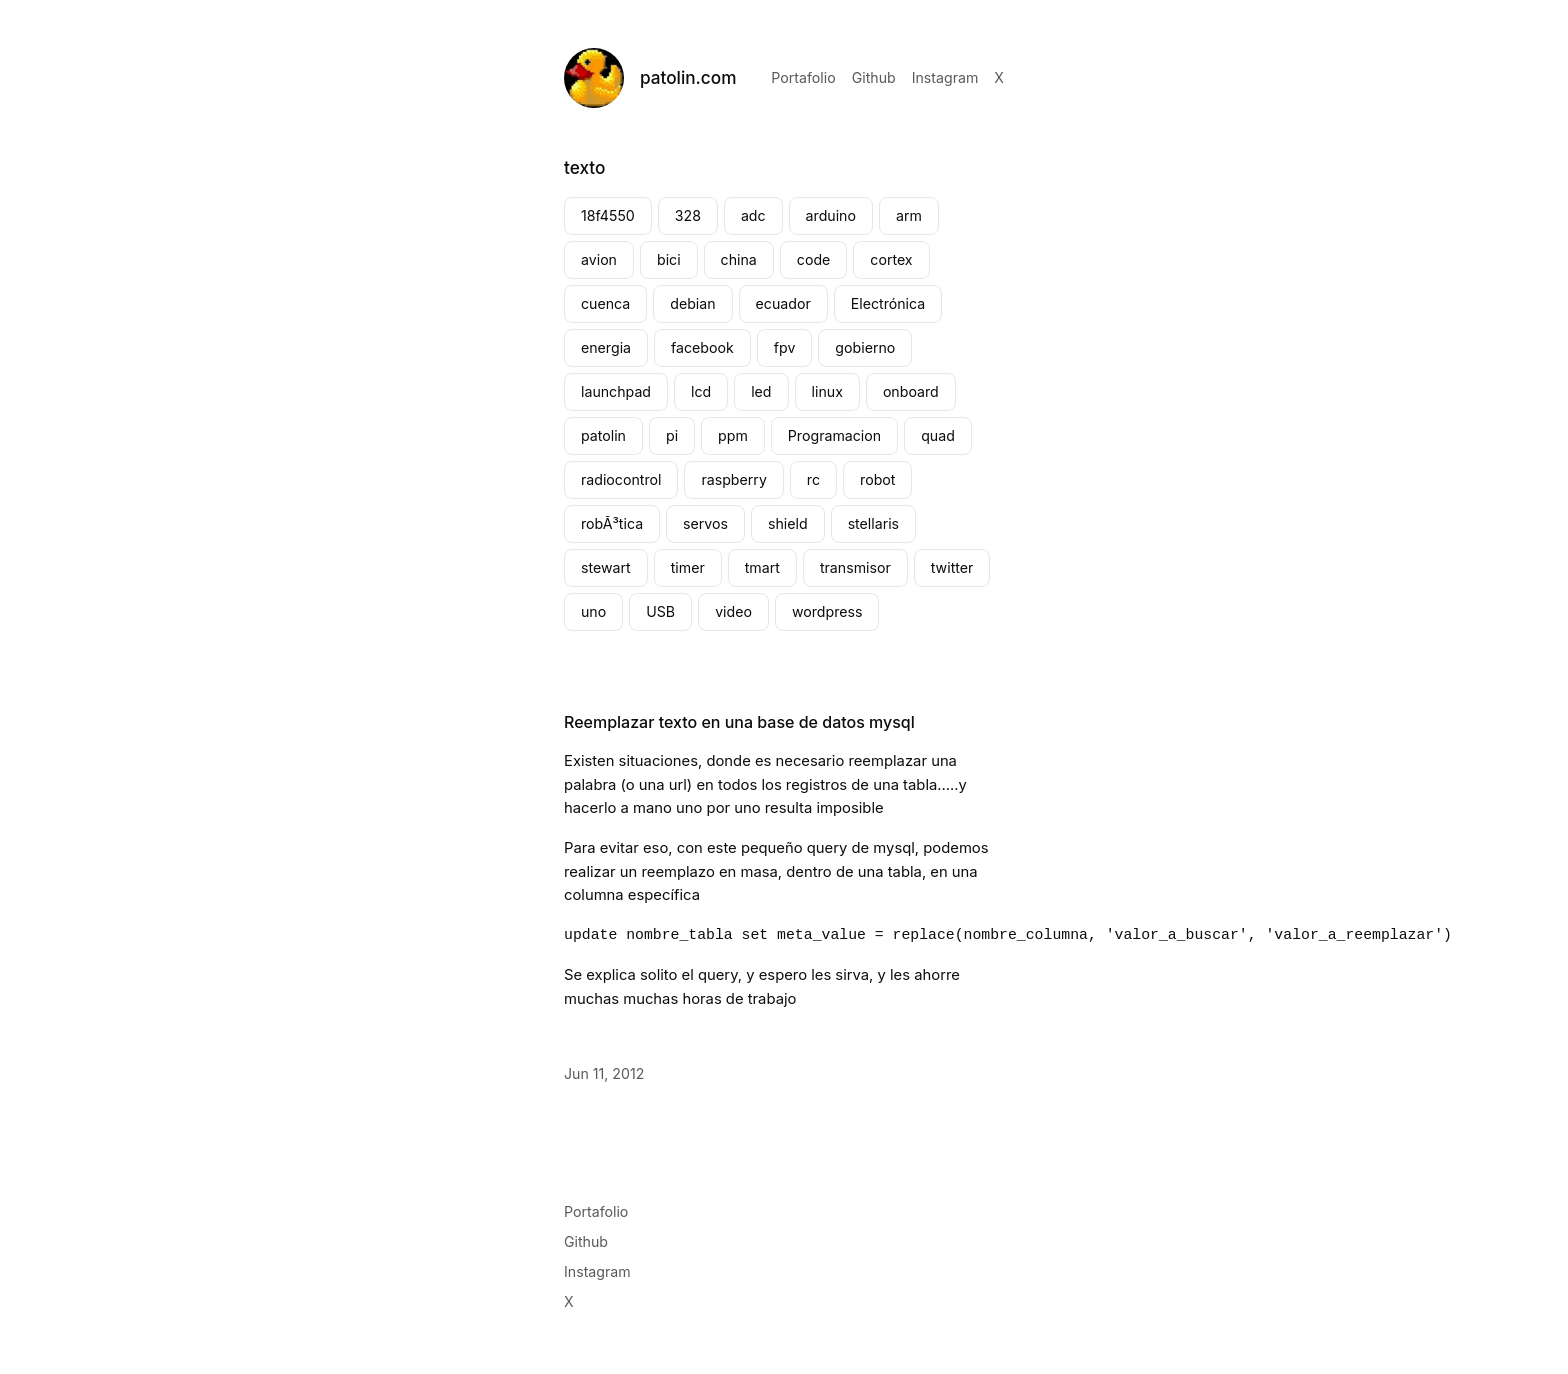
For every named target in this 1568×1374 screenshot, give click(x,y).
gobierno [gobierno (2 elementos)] (865, 347)
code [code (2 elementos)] (814, 259)
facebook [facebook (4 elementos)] (702, 347)
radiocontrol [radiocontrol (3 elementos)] (621, 479)
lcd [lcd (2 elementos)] (701, 391)
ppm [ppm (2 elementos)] (733, 435)
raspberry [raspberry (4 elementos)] (733, 479)
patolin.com (688, 77)
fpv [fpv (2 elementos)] (785, 347)
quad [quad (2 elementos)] (938, 435)
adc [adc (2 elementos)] (753, 215)
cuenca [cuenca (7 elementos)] (605, 303)
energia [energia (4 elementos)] (606, 347)
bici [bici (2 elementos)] (669, 259)
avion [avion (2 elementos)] (599, 259)
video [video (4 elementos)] (733, 611)
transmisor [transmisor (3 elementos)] (855, 567)
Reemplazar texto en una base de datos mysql (739, 722)
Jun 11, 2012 (604, 1073)
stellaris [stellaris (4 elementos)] (873, 523)
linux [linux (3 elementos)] (827, 391)
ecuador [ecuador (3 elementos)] (783, 303)
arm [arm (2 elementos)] (909, 215)
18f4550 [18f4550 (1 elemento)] (608, 215)
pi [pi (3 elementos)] (672, 435)
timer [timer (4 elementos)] (688, 567)
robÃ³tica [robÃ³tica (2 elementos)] (612, 523)
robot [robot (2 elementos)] (877, 479)
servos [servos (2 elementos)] (705, 523)
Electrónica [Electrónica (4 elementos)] (888, 303)
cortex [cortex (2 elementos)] (891, 259)
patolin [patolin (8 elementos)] (603, 435)
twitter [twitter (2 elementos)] (952, 567)
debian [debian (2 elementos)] (692, 303)
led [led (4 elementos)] (761, 391)
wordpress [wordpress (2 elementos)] (827, 611)
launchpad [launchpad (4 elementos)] (616, 391)
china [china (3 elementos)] (739, 259)
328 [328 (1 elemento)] (688, 215)
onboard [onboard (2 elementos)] (911, 391)
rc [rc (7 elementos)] (813, 479)
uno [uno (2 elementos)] (593, 611)
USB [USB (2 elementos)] (660, 611)
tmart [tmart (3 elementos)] (762, 567)
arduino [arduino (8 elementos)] (831, 215)
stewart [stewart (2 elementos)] (606, 567)
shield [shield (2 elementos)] (788, 523)
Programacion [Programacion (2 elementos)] (834, 435)
